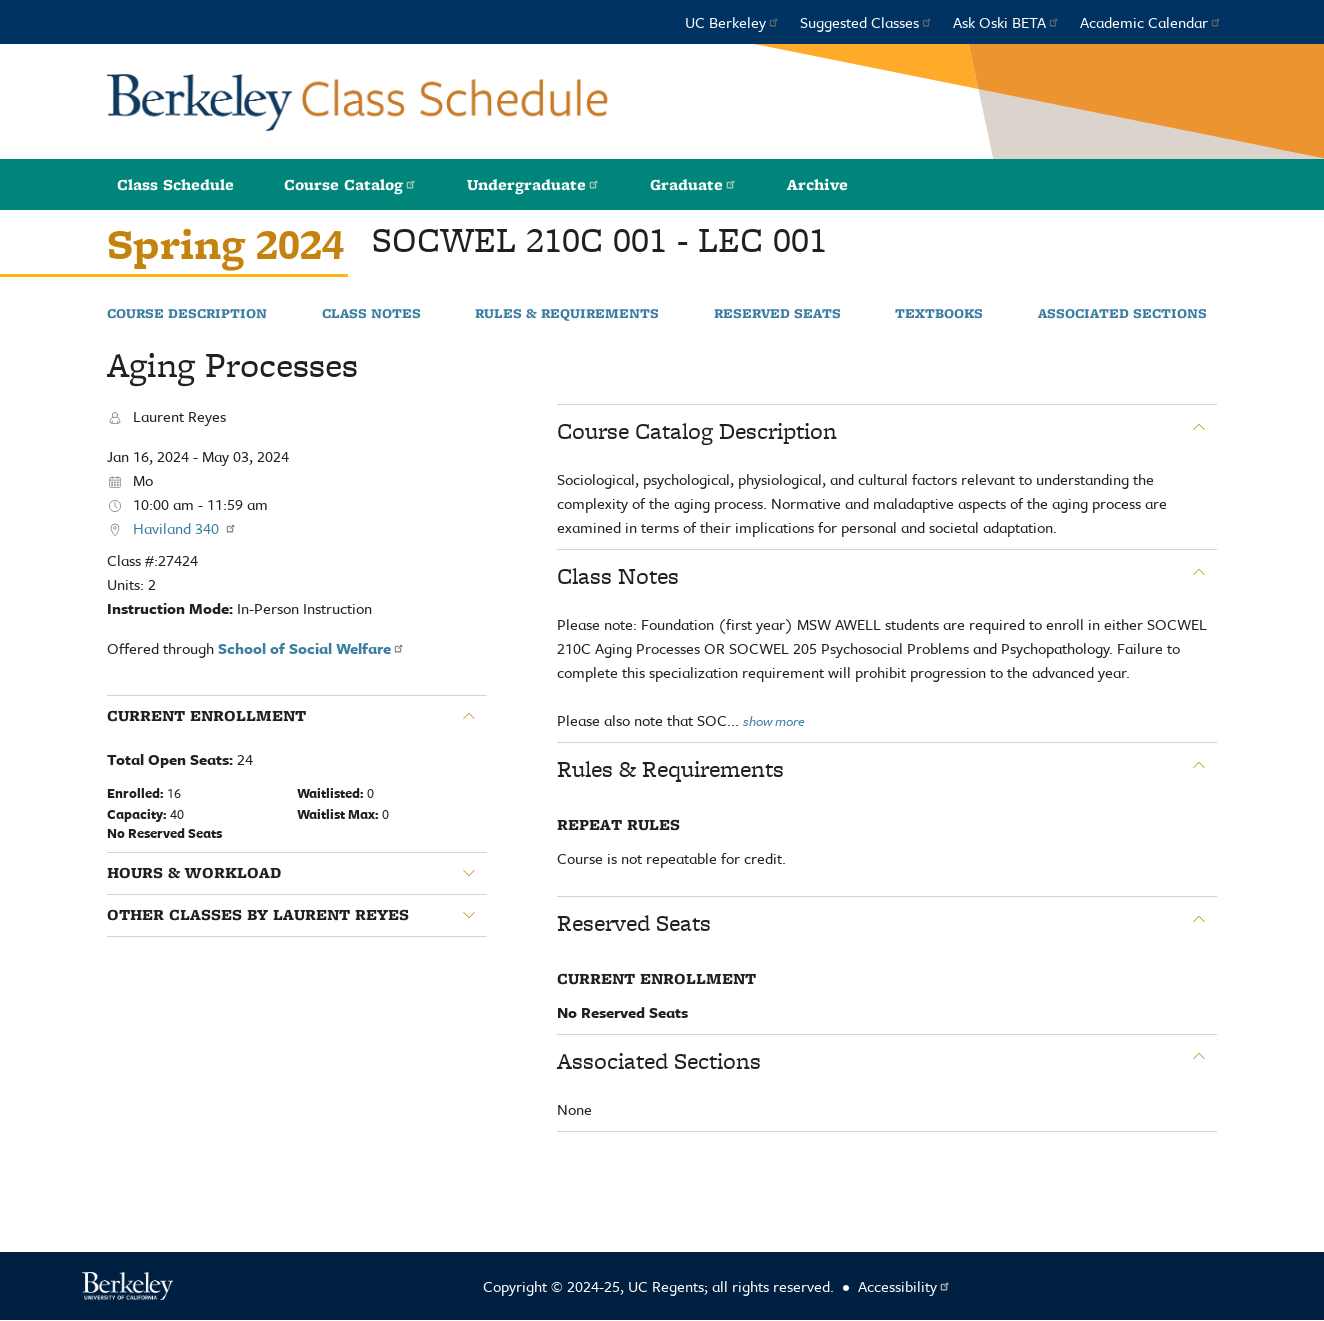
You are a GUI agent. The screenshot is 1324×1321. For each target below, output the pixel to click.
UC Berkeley (732, 22)
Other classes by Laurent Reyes (258, 915)
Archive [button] (817, 184)
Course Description (187, 314)
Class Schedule (175, 184)
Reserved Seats (777, 314)
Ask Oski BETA (1006, 22)
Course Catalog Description (697, 431)
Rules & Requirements (567, 314)
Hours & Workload (194, 873)
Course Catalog (350, 184)
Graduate (693, 184)
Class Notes (371, 314)
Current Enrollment (206, 716)
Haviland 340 (185, 528)
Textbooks (939, 314)
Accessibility (904, 1286)
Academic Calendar (1151, 22)
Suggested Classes (866, 22)
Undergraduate (533, 184)
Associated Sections (1122, 314)
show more (774, 721)
